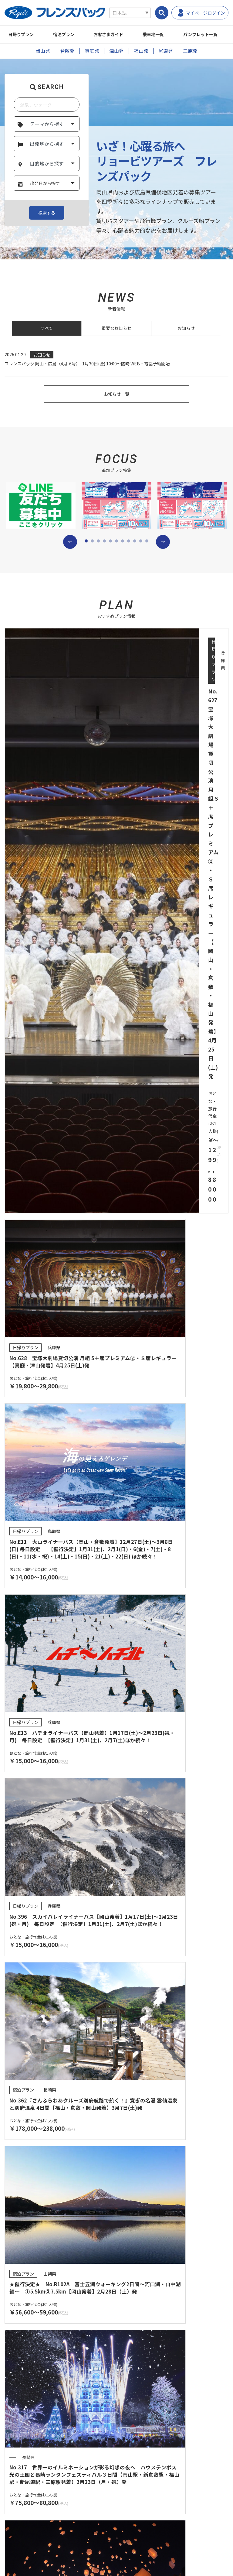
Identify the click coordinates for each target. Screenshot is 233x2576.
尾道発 (165, 51)
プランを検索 (116, 1527)
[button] (70, 547)
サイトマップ (22, 2513)
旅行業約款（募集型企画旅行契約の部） (48, 2332)
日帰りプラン (22, 34)
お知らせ (186, 329)
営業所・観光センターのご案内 (157, 2403)
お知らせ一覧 (116, 398)
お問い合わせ (22, 2479)
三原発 (190, 51)
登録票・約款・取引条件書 (34, 2346)
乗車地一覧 (166, 34)
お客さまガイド (117, 34)
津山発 (116, 51)
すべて (46, 329)
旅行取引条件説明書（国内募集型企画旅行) (168, 2332)
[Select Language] (130, 13)
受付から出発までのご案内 (153, 2386)
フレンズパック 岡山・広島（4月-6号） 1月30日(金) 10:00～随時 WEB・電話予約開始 (92, 364)
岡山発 (42, 51)
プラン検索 (20, 2386)
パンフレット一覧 (58, 2061)
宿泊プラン (69, 34)
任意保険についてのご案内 (151, 2346)
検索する (47, 213)
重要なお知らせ (116, 329)
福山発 (141, 51)
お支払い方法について (148, 2420)
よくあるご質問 (25, 2462)
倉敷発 (67, 51)
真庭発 (92, 51)
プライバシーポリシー (32, 2496)
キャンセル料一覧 (144, 2436)
